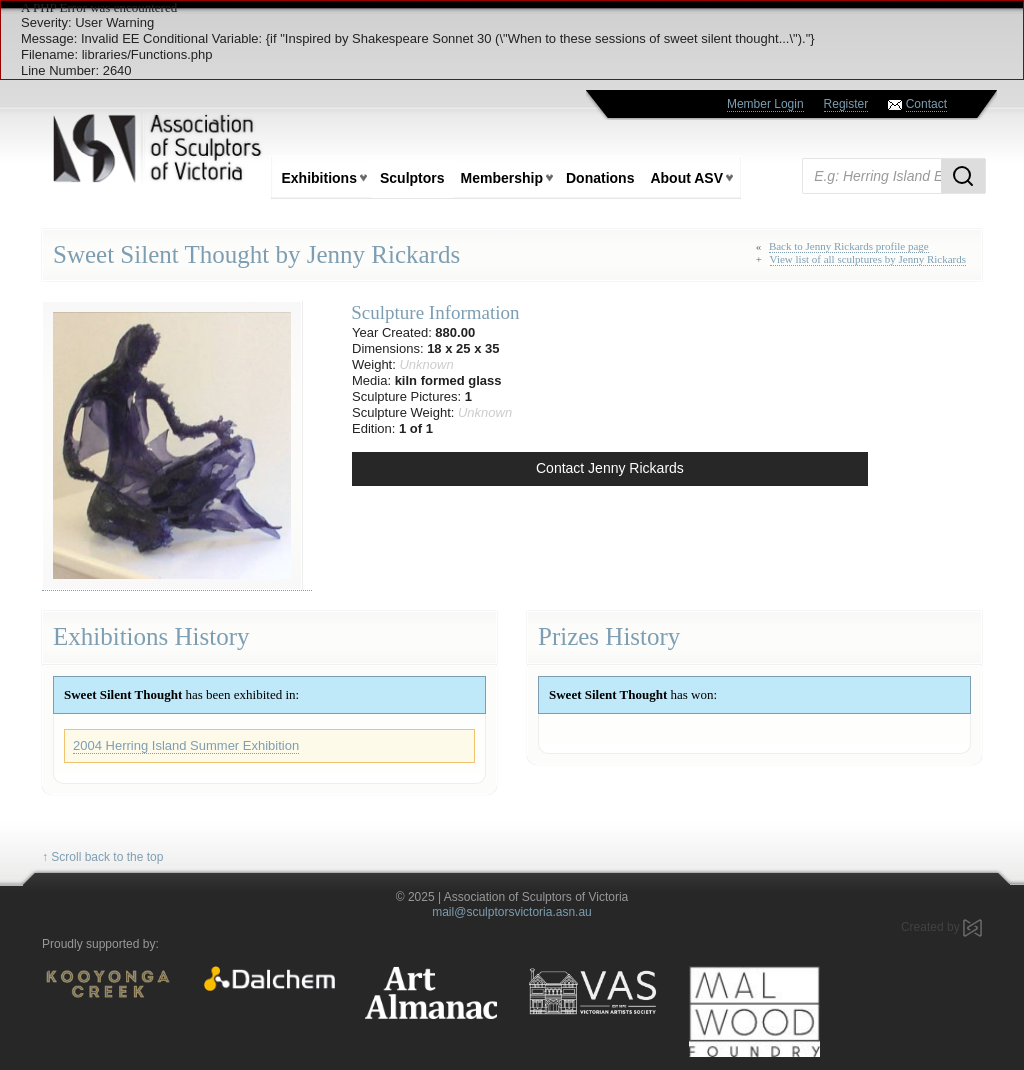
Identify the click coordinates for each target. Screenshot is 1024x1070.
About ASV (686, 178)
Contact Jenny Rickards (610, 468)
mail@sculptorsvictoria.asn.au (512, 912)
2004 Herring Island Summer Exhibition (186, 745)
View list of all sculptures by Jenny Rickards (868, 259)
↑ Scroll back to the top (102, 857)
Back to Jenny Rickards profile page (849, 246)
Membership (502, 178)
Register (846, 104)
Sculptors (412, 178)
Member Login (765, 104)
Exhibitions (319, 178)
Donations (600, 178)
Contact (926, 104)
